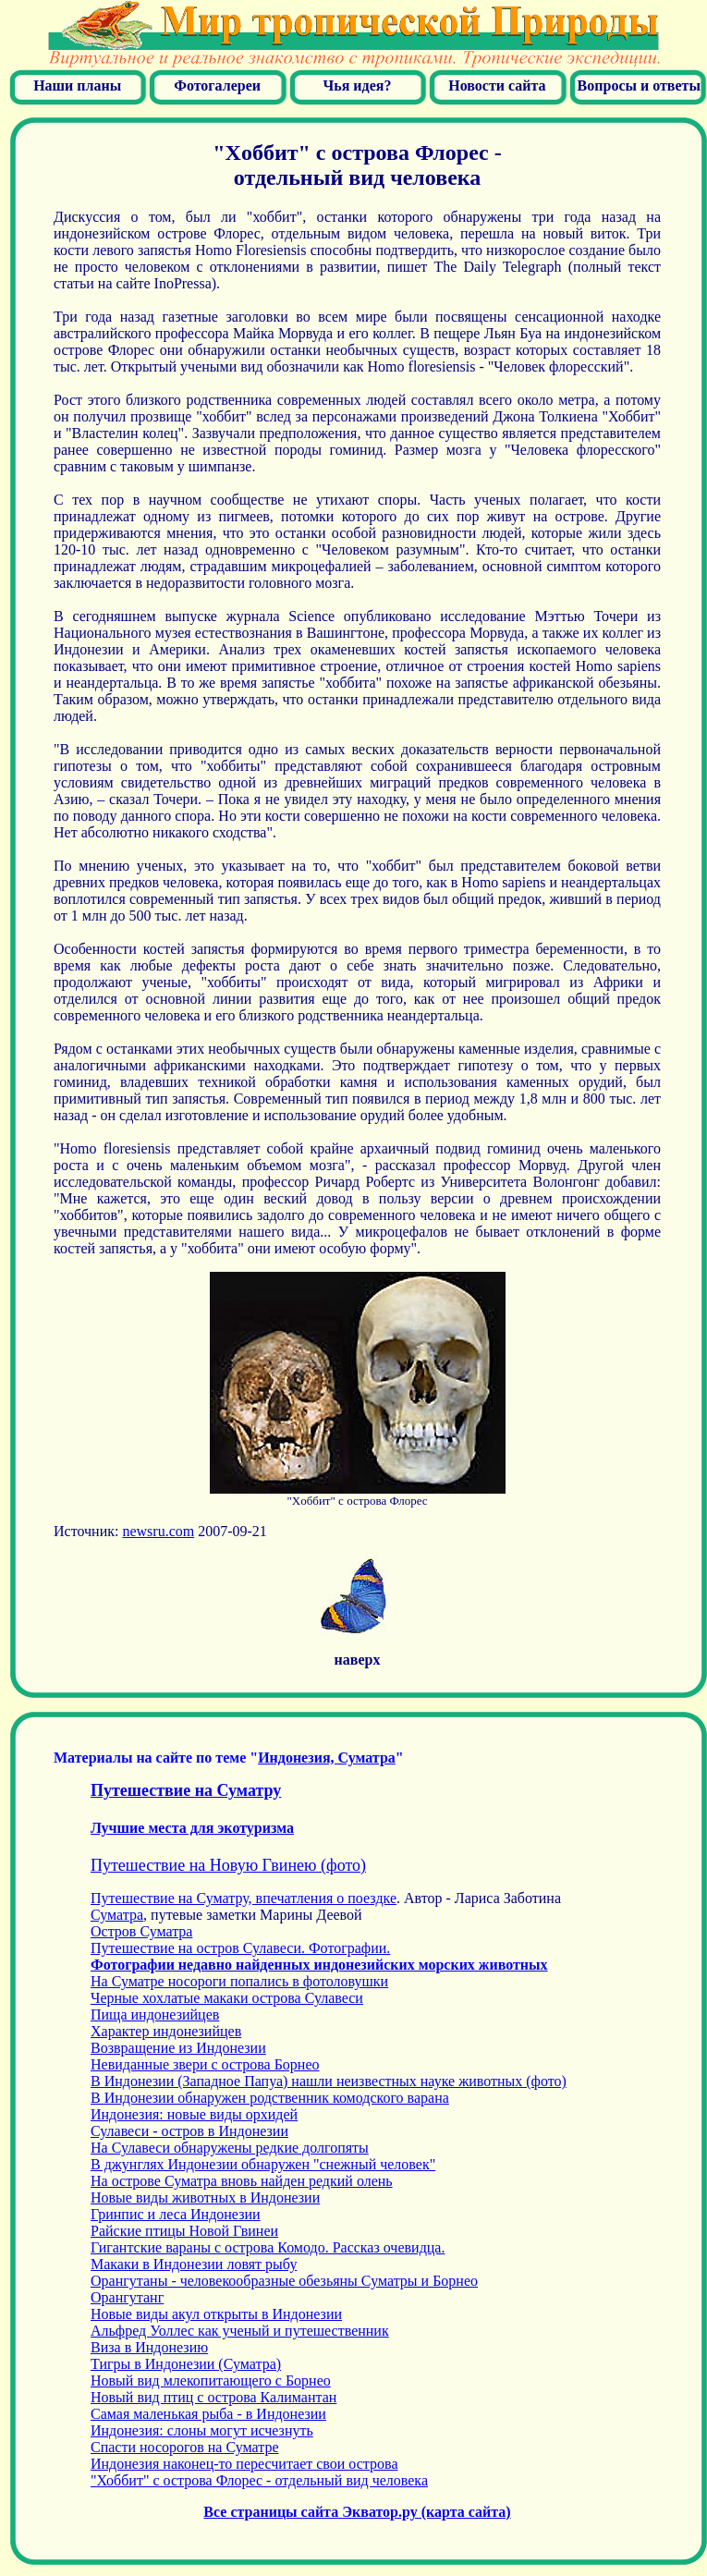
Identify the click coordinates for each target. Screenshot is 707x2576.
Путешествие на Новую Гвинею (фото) (228, 1865)
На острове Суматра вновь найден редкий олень (242, 2181)
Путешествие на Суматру (186, 1790)
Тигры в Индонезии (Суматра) (186, 2364)
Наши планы (77, 85)
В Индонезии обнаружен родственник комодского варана (270, 2098)
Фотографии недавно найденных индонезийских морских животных (319, 1964)
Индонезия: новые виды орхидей (194, 2114)
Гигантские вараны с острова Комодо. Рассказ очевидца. (268, 2247)
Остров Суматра (141, 1931)
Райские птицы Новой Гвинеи (184, 2231)
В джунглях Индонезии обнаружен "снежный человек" (263, 2164)
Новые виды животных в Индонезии (205, 2197)
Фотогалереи (217, 85)
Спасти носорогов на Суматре (185, 2447)
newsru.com (158, 1531)
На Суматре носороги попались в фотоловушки (239, 1981)
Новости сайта (496, 85)
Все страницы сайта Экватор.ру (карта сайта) (356, 2512)
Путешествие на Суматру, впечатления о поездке (243, 1898)
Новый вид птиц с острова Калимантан (213, 2397)
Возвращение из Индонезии (178, 2048)
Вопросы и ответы (639, 85)
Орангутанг (127, 2297)
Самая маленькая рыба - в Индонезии (208, 2414)
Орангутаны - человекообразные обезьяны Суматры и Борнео (284, 2281)
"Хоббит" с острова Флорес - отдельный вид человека (259, 2480)
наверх (358, 1659)
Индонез (327, 1757)
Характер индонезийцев (166, 2031)
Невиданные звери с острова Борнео (205, 2064)
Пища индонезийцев (155, 2014)
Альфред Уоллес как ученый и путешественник (240, 2330)
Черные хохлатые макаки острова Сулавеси (227, 1998)
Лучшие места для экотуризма (192, 1828)
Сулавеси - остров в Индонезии (189, 2131)
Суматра (117, 1915)
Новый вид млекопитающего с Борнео (211, 2380)
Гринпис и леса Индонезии (176, 2214)
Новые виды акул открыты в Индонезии (216, 2314)
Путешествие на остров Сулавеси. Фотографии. (240, 1948)
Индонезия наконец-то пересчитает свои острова (244, 2464)
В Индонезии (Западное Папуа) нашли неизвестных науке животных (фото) (329, 2081)
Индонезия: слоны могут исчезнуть (202, 2430)
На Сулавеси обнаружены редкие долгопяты (230, 2147)
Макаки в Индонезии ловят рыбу (194, 2264)
